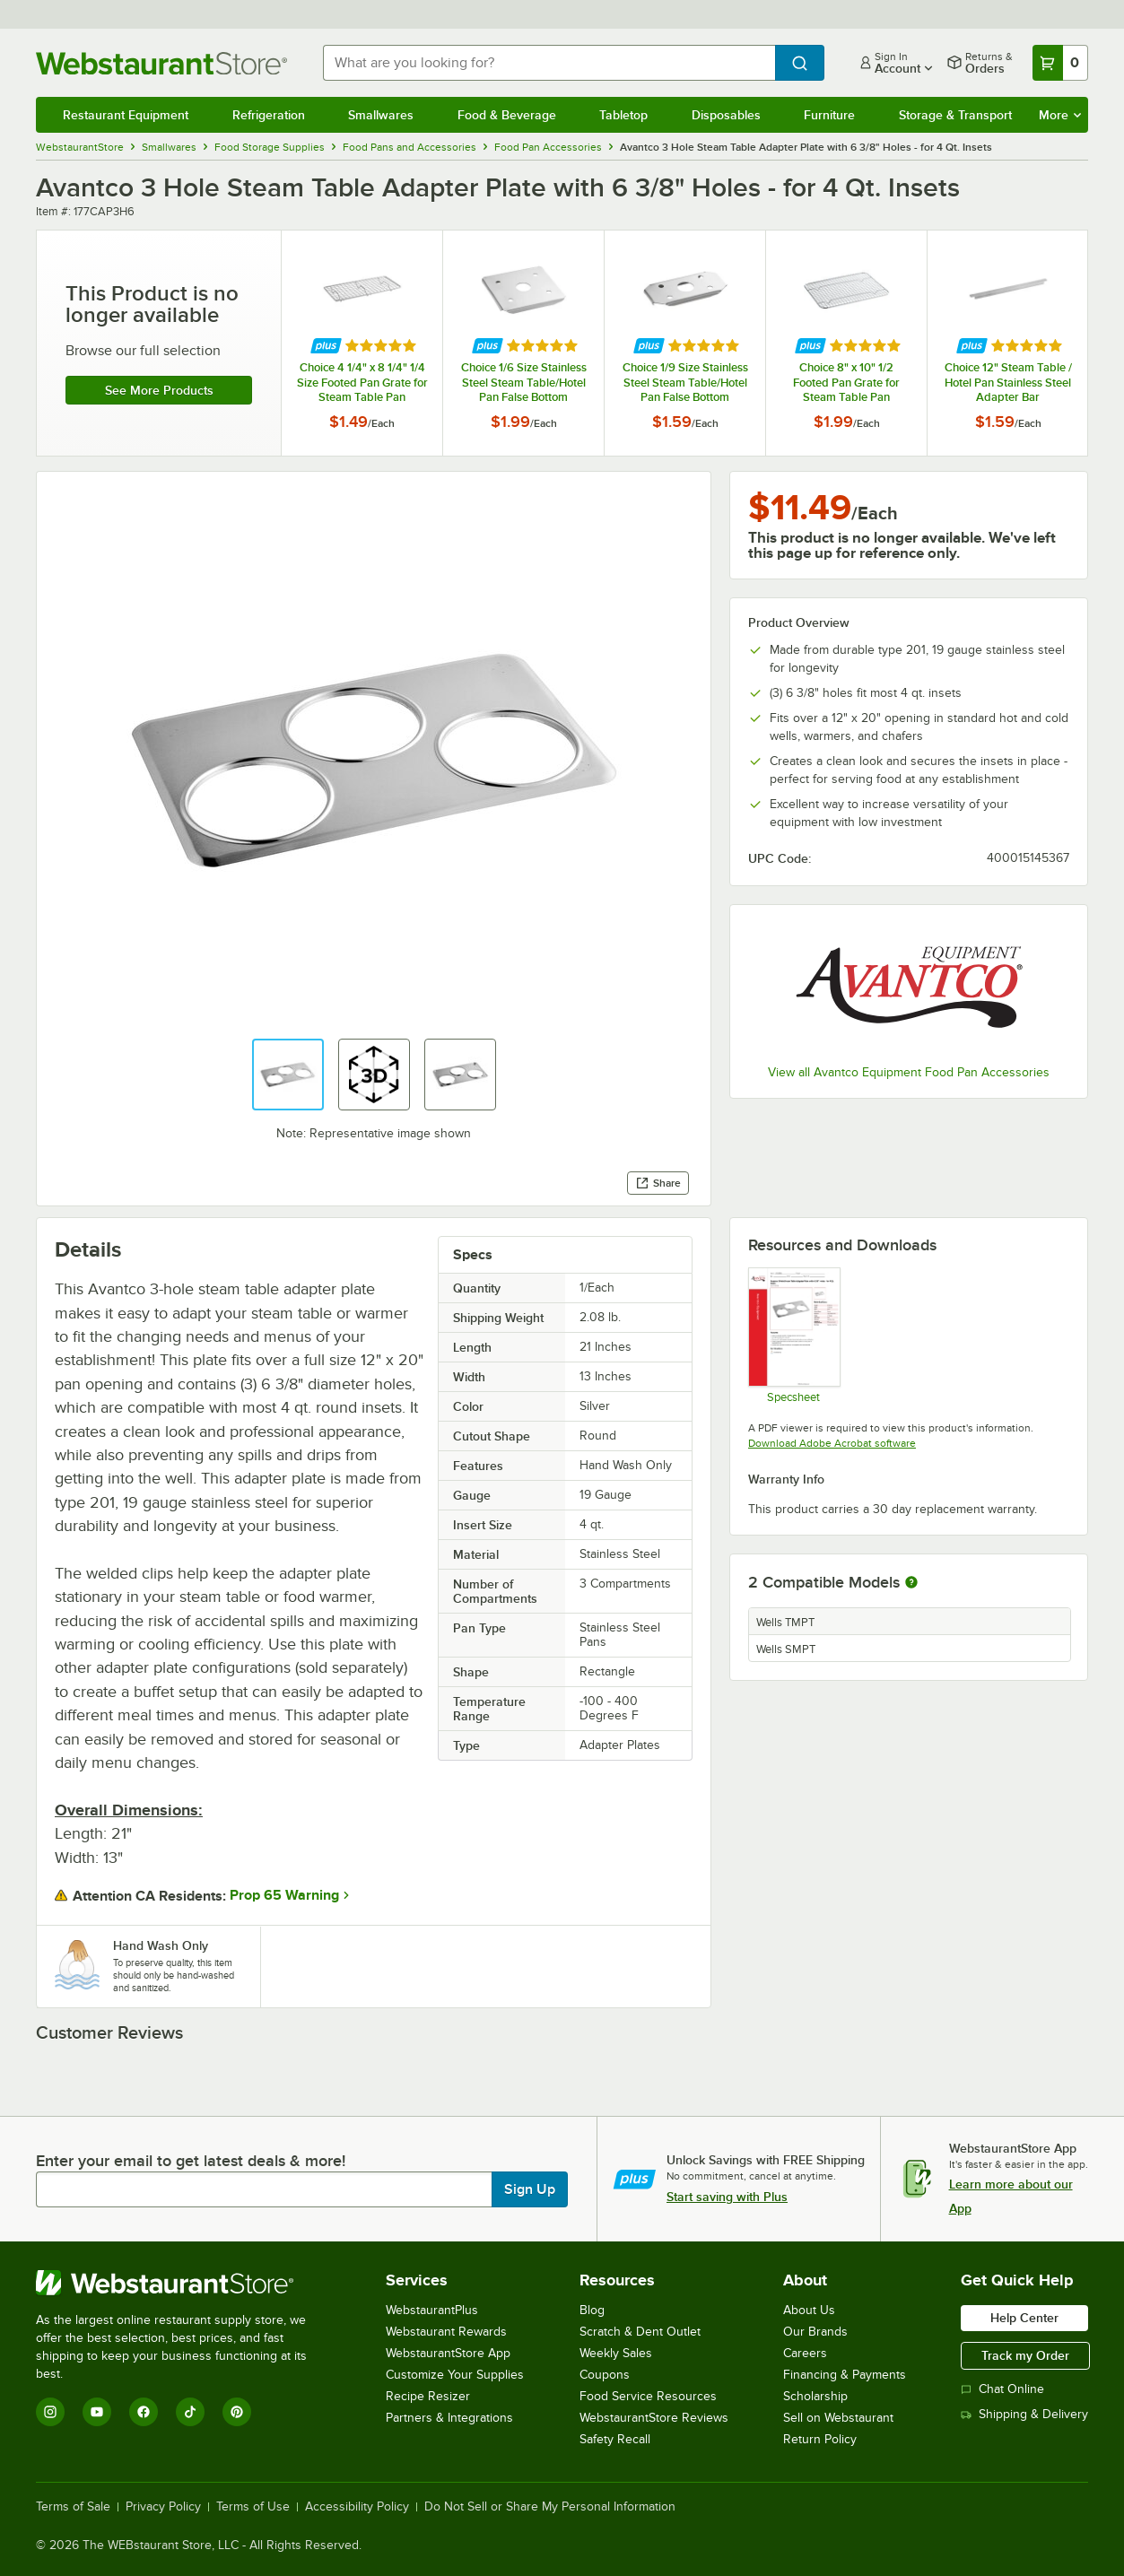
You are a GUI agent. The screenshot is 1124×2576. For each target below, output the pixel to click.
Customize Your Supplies (455, 2374)
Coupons (604, 2374)
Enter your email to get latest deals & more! (190, 2161)
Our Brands (815, 2331)
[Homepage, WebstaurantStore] (165, 63)
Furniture (829, 115)
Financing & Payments (844, 2374)
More (1060, 115)
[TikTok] (190, 2412)
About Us (809, 2310)
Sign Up (529, 2189)
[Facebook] (143, 2412)
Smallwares (381, 115)
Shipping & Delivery (1024, 2414)
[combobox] (549, 63)
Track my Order (1025, 2355)
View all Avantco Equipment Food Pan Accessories (909, 1072)
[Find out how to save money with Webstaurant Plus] (326, 345)
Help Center (1024, 2318)
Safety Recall (614, 2439)
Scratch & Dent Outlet (640, 2331)
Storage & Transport (955, 115)
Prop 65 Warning (284, 1895)
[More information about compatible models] (911, 1583)
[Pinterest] (236, 2412)
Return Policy (820, 2439)
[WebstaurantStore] (183, 2282)
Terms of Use (253, 2507)
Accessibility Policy (357, 2507)
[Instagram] (50, 2412)
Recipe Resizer (428, 2396)
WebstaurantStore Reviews (653, 2417)
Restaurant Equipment (125, 115)
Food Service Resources (648, 2396)
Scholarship (815, 2396)
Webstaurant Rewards (446, 2331)
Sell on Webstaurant (838, 2417)
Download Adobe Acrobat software (832, 1443)
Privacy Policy (163, 2507)
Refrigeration (268, 115)
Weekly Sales (615, 2353)
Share (658, 1183)
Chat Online (1002, 2389)
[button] (288, 1074)
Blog (592, 2310)
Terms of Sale (73, 2507)
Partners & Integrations (449, 2417)
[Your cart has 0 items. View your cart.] (1060, 63)
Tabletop (623, 115)
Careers (805, 2353)
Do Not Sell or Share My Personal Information (549, 2507)
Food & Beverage (506, 115)
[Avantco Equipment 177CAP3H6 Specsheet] (793, 1335)
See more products (159, 390)
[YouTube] (97, 2412)
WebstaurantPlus (432, 2310)
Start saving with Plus (727, 2196)
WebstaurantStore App (448, 2353)
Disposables (726, 115)
